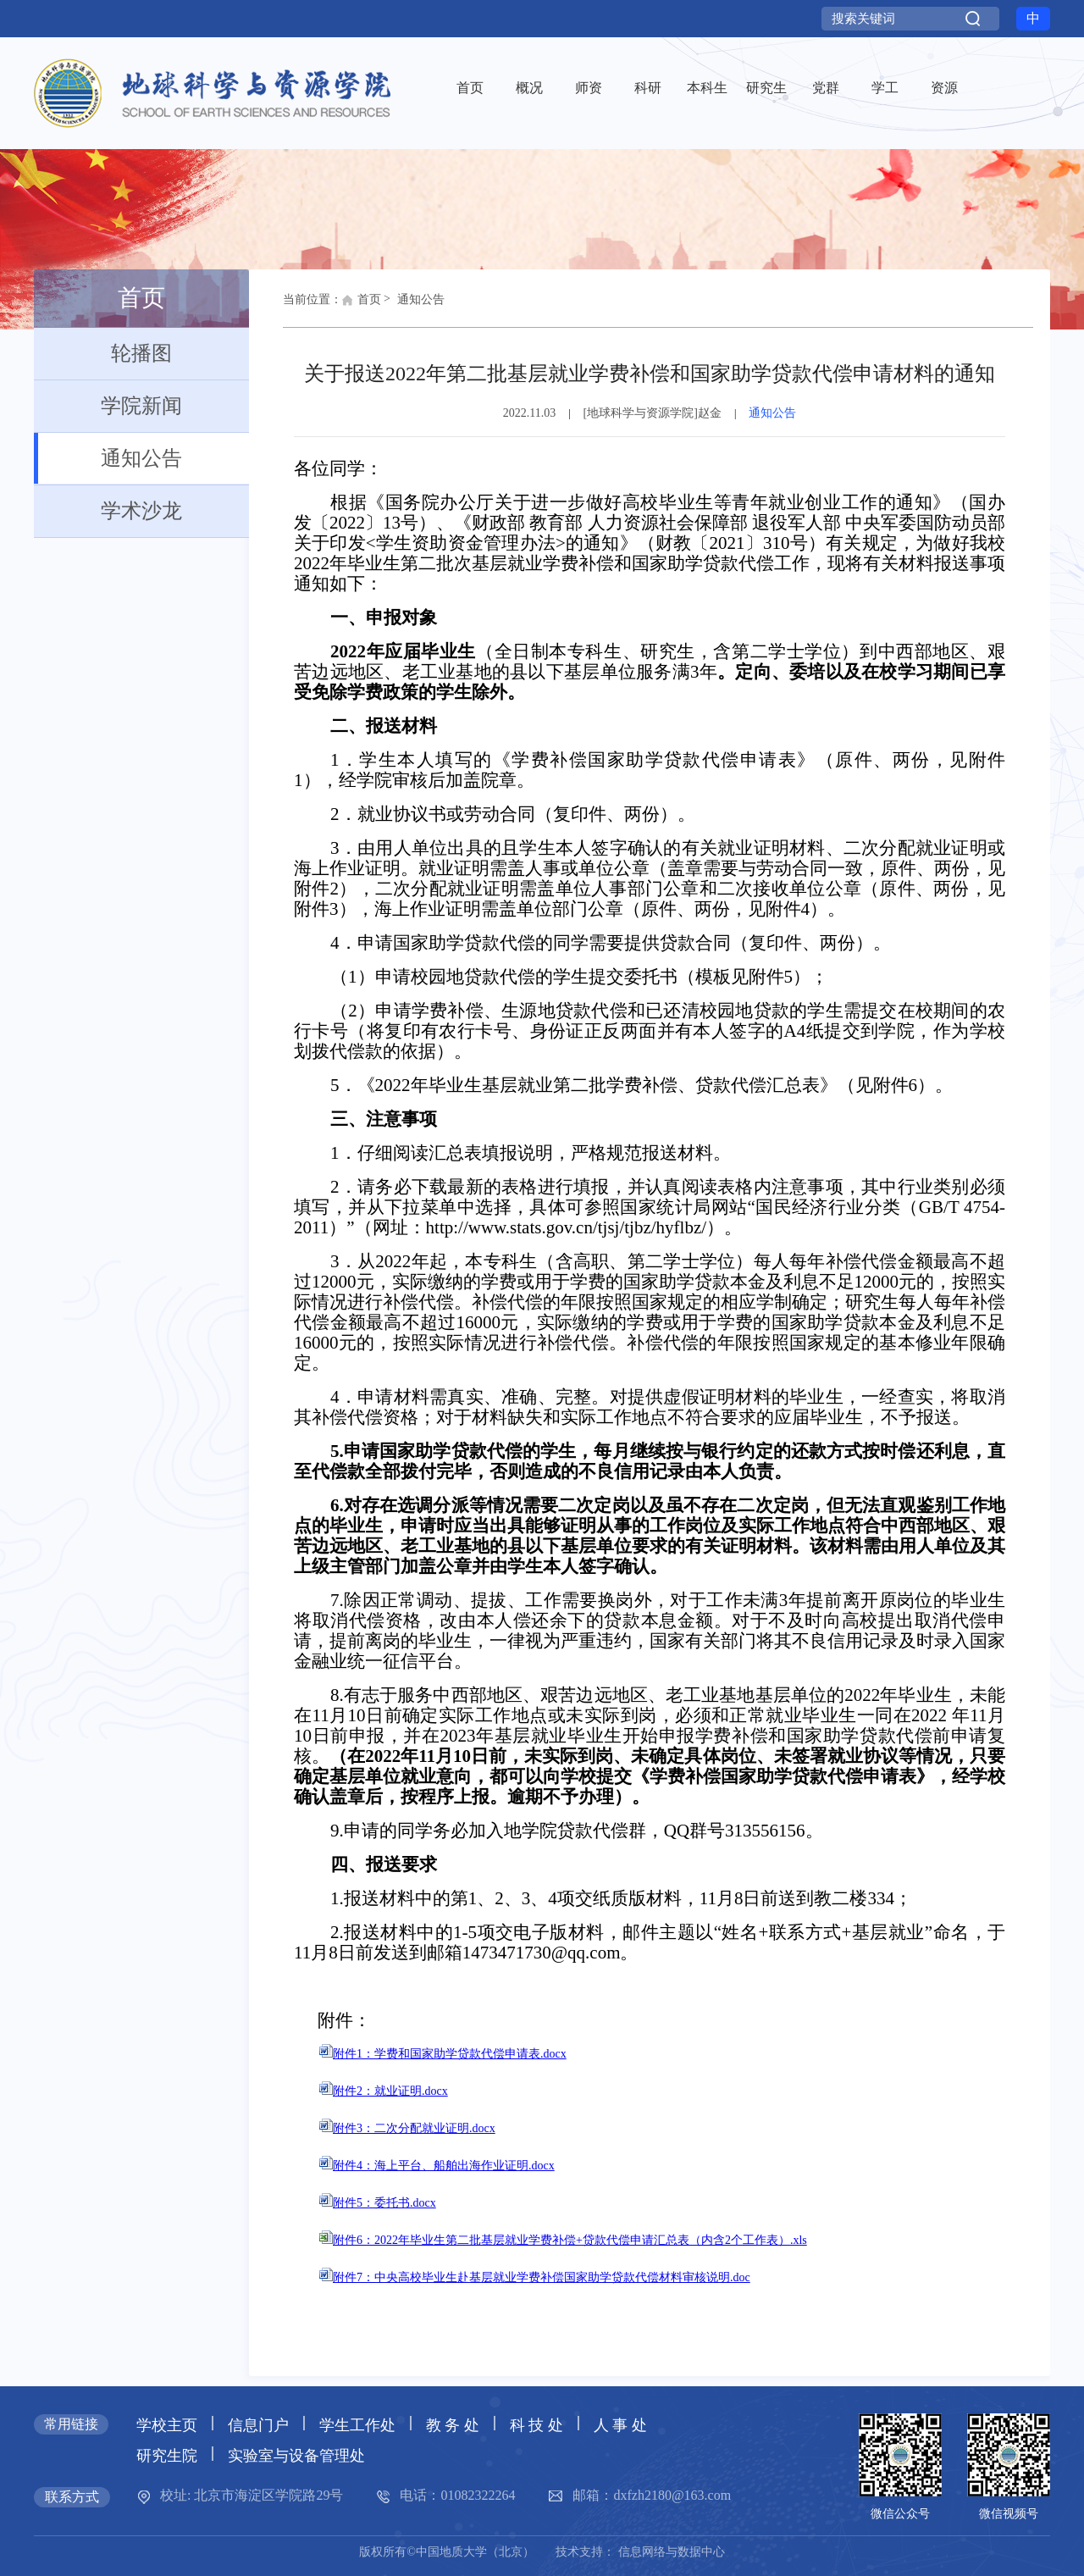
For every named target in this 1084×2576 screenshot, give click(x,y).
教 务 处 (452, 2425)
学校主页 (166, 2425)
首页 (361, 304)
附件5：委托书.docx (377, 2203)
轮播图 (103, 353)
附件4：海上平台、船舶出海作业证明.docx (437, 2165)
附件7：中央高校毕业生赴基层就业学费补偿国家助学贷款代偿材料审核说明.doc (534, 2277)
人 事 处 (620, 2425)
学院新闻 (108, 405)
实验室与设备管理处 (296, 2455)
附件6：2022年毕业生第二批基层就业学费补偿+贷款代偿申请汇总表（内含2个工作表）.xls (563, 2240)
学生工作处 (357, 2425)
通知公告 (108, 458)
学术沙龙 (108, 510)
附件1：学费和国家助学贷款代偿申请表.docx (443, 2053)
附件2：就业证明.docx (383, 2091)
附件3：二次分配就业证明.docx (407, 2128)
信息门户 (258, 2425)
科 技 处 (536, 2425)
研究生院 (166, 2455)
